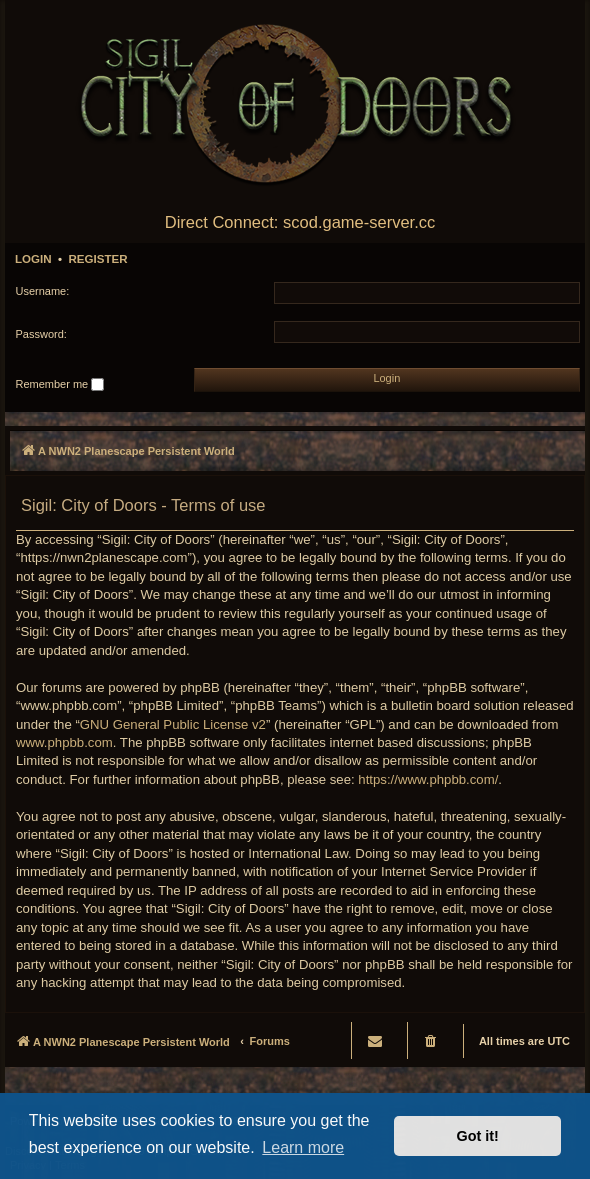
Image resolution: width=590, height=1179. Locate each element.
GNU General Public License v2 (173, 724)
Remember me (60, 385)
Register (97, 259)
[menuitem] (432, 1040)
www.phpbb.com (64, 742)
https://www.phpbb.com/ (428, 779)
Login (33, 259)
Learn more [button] (303, 1147)
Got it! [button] (478, 1136)
